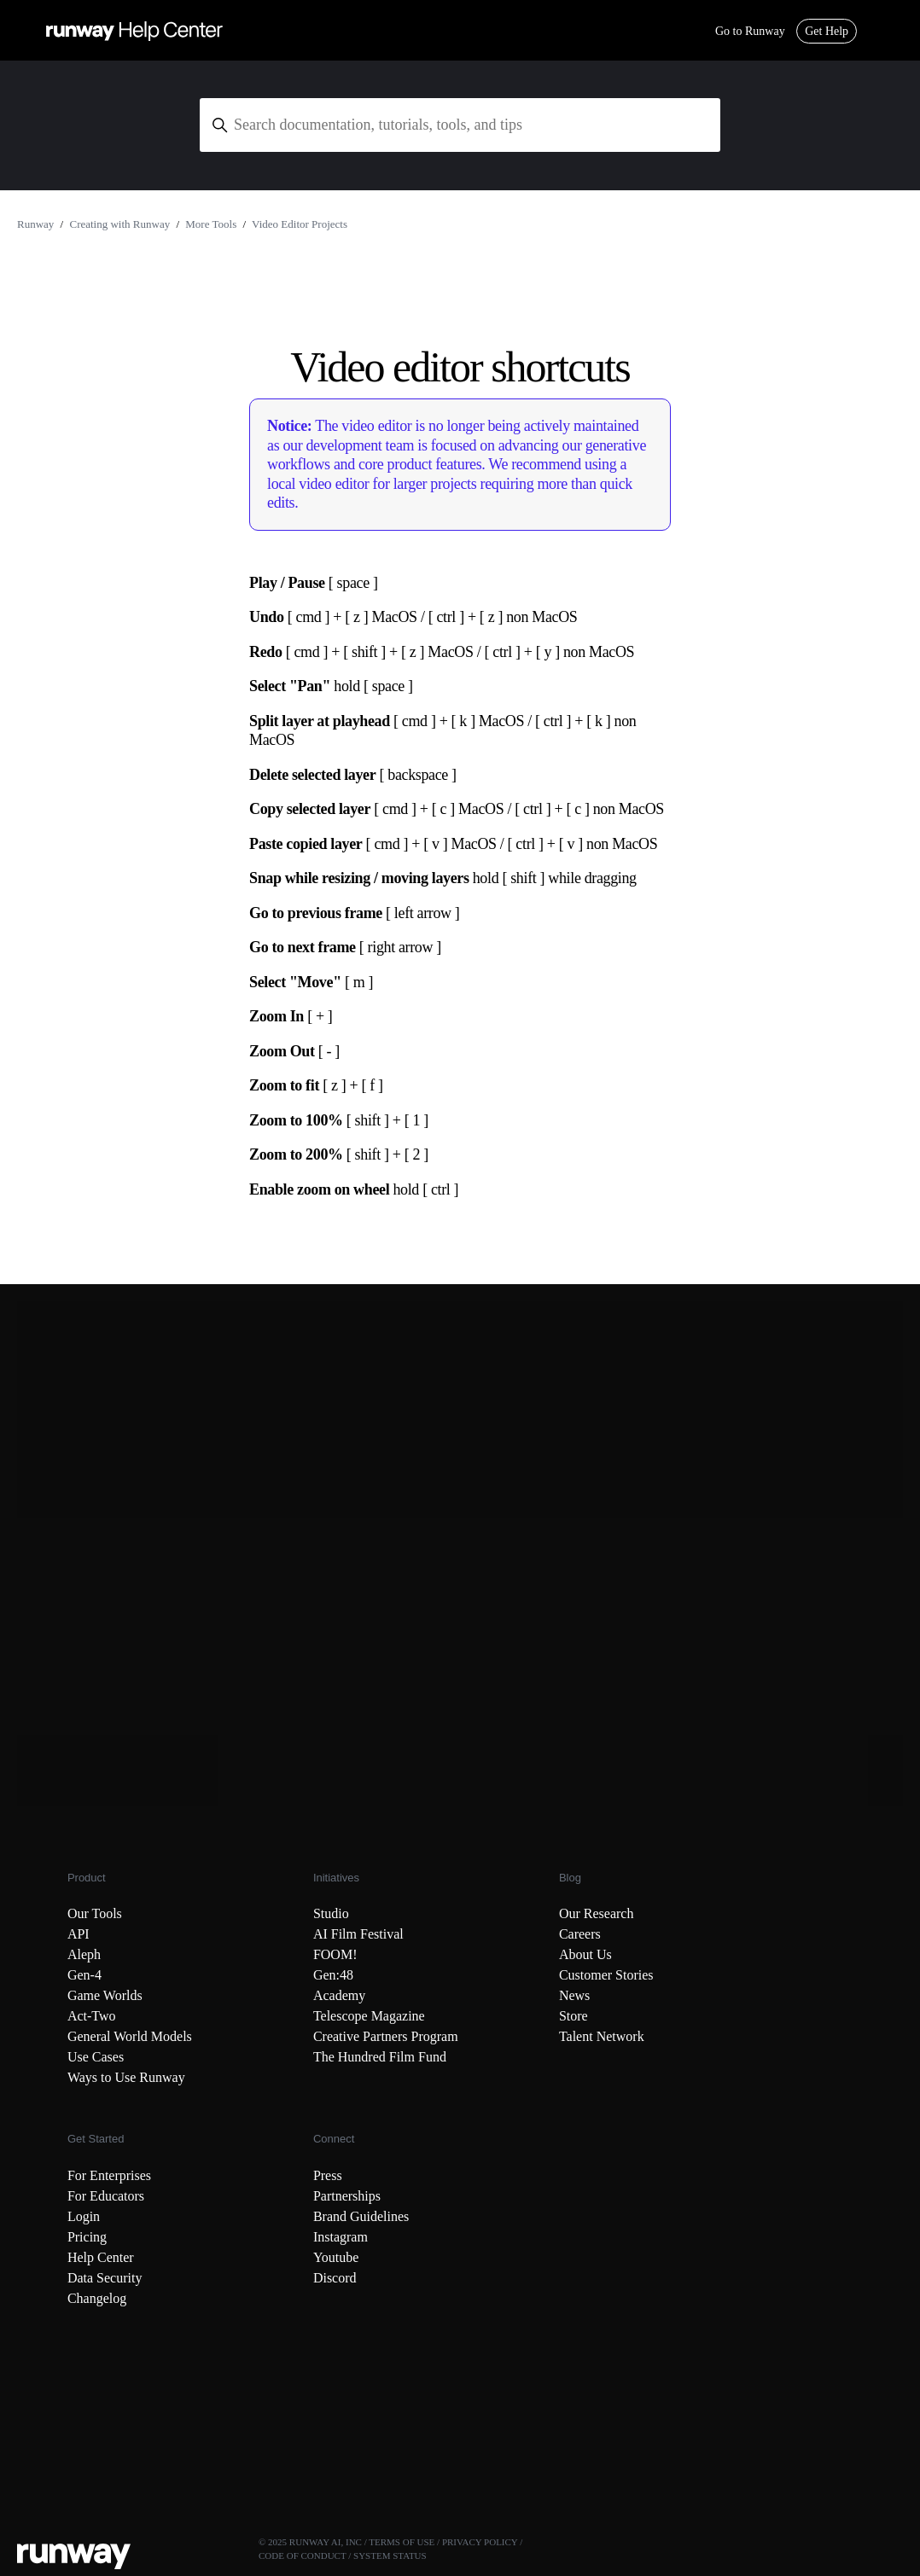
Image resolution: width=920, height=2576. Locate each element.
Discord (335, 2278)
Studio (331, 1913)
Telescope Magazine (369, 2016)
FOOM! (335, 1954)
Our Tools (94, 1913)
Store (573, 2016)
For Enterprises (109, 2175)
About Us (585, 1954)
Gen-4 (84, 1975)
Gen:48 (333, 1975)
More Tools (210, 224)
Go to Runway (750, 31)
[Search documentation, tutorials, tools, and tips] (460, 125)
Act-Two (91, 2016)
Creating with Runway (119, 224)
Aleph (84, 1954)
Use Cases (95, 2057)
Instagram (340, 2237)
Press (327, 2175)
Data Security (105, 2278)
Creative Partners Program (385, 2036)
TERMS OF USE (401, 2542)
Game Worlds (105, 1995)
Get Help (826, 31)
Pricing (87, 2237)
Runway (35, 224)
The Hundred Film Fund (379, 2057)
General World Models (129, 2036)
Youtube (336, 2257)
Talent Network (601, 2036)
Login (83, 2216)
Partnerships (347, 2196)
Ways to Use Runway (126, 2077)
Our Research (596, 1913)
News (574, 1995)
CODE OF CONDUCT (302, 2555)
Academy (339, 1995)
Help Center (100, 2257)
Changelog (96, 2298)
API (78, 1934)
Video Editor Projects (299, 224)
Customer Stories (606, 1975)
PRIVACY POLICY (480, 2542)
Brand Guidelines (361, 2216)
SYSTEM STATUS (390, 2555)
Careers (580, 1934)
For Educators (105, 2196)
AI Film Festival (358, 1934)
